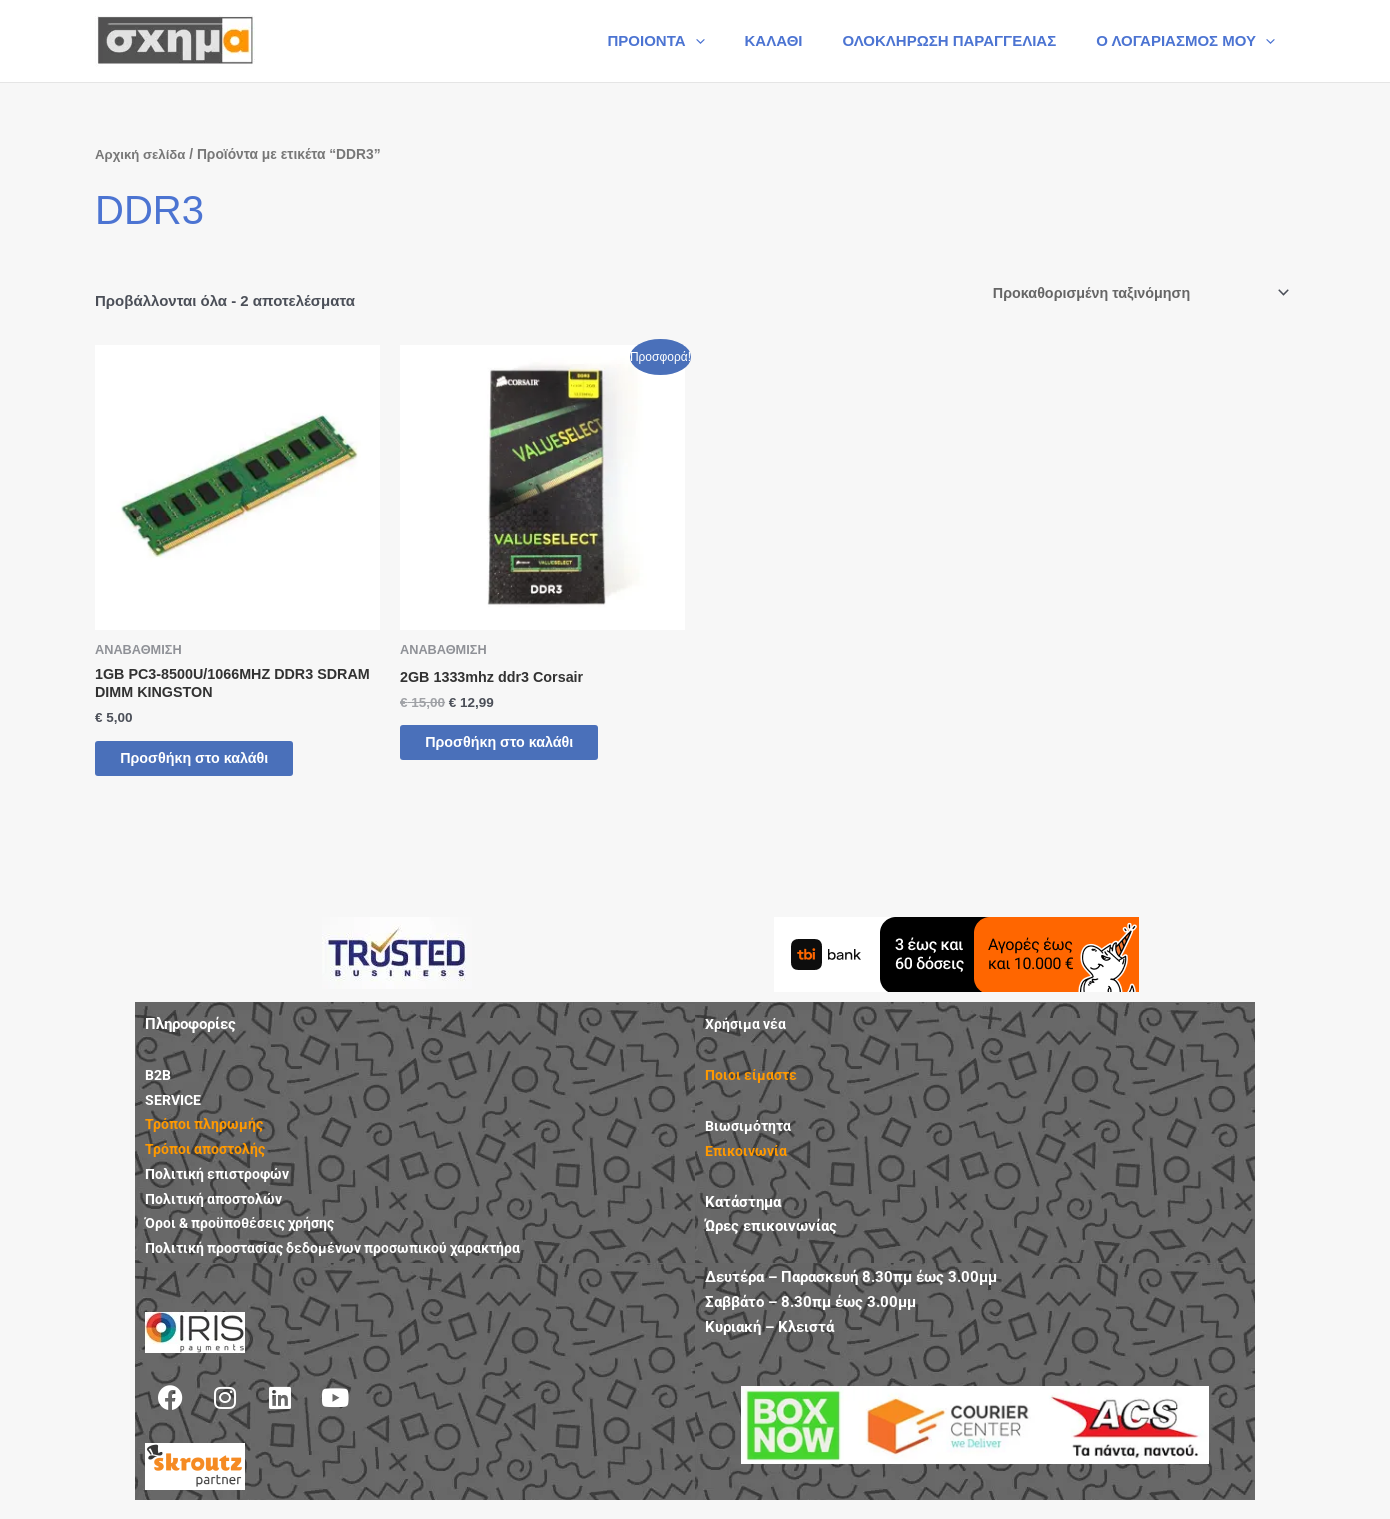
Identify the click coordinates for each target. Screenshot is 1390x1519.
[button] (730, 41)
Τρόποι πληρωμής (206, 1133)
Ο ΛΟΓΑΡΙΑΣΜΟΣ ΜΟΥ (1190, 41)
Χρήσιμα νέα (747, 1033)
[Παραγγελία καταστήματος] (1133, 294)
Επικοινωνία (748, 1160)
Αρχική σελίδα (142, 154)
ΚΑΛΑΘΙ (799, 40)
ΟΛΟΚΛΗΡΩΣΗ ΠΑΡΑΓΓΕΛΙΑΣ (964, 40)
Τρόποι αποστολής (208, 1158)
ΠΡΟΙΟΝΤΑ (690, 41)
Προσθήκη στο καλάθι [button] (212, 764)
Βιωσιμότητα (750, 1135)
